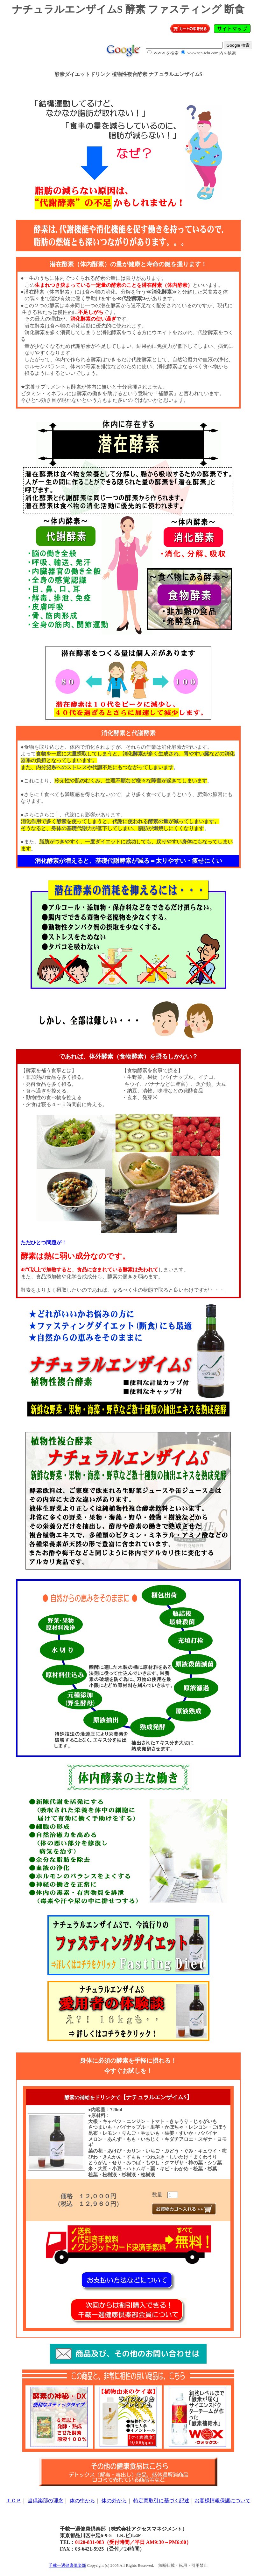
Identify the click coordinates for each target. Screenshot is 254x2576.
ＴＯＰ (13, 2500)
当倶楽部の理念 (45, 2500)
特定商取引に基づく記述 (161, 2500)
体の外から (114, 2500)
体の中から (82, 2500)
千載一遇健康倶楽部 (67, 2565)
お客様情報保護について (222, 2500)
